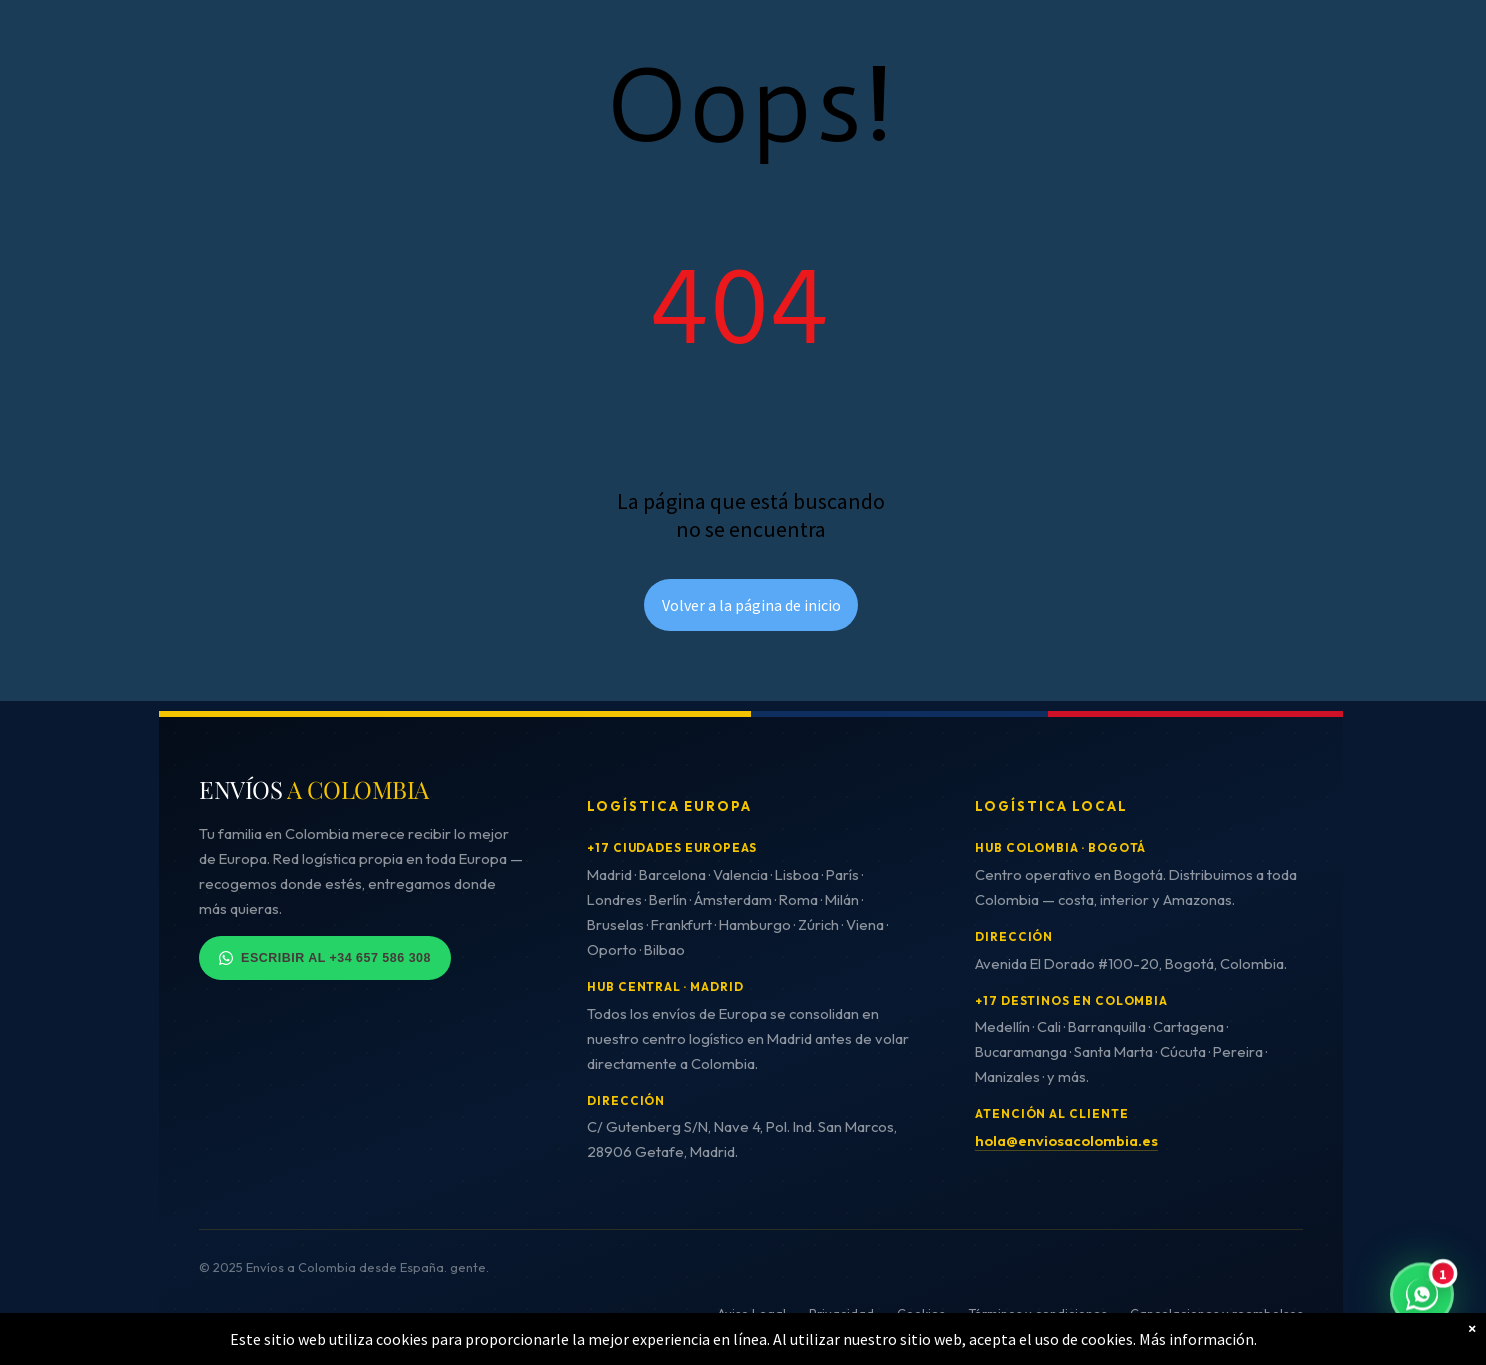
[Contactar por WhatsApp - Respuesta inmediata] (1422, 1296)
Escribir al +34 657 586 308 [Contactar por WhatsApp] (325, 958)
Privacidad (841, 1313)
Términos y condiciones (1037, 1313)
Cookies (921, 1313)
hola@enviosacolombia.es (1066, 1140)
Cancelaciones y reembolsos (1216, 1313)
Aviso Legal (751, 1313)
